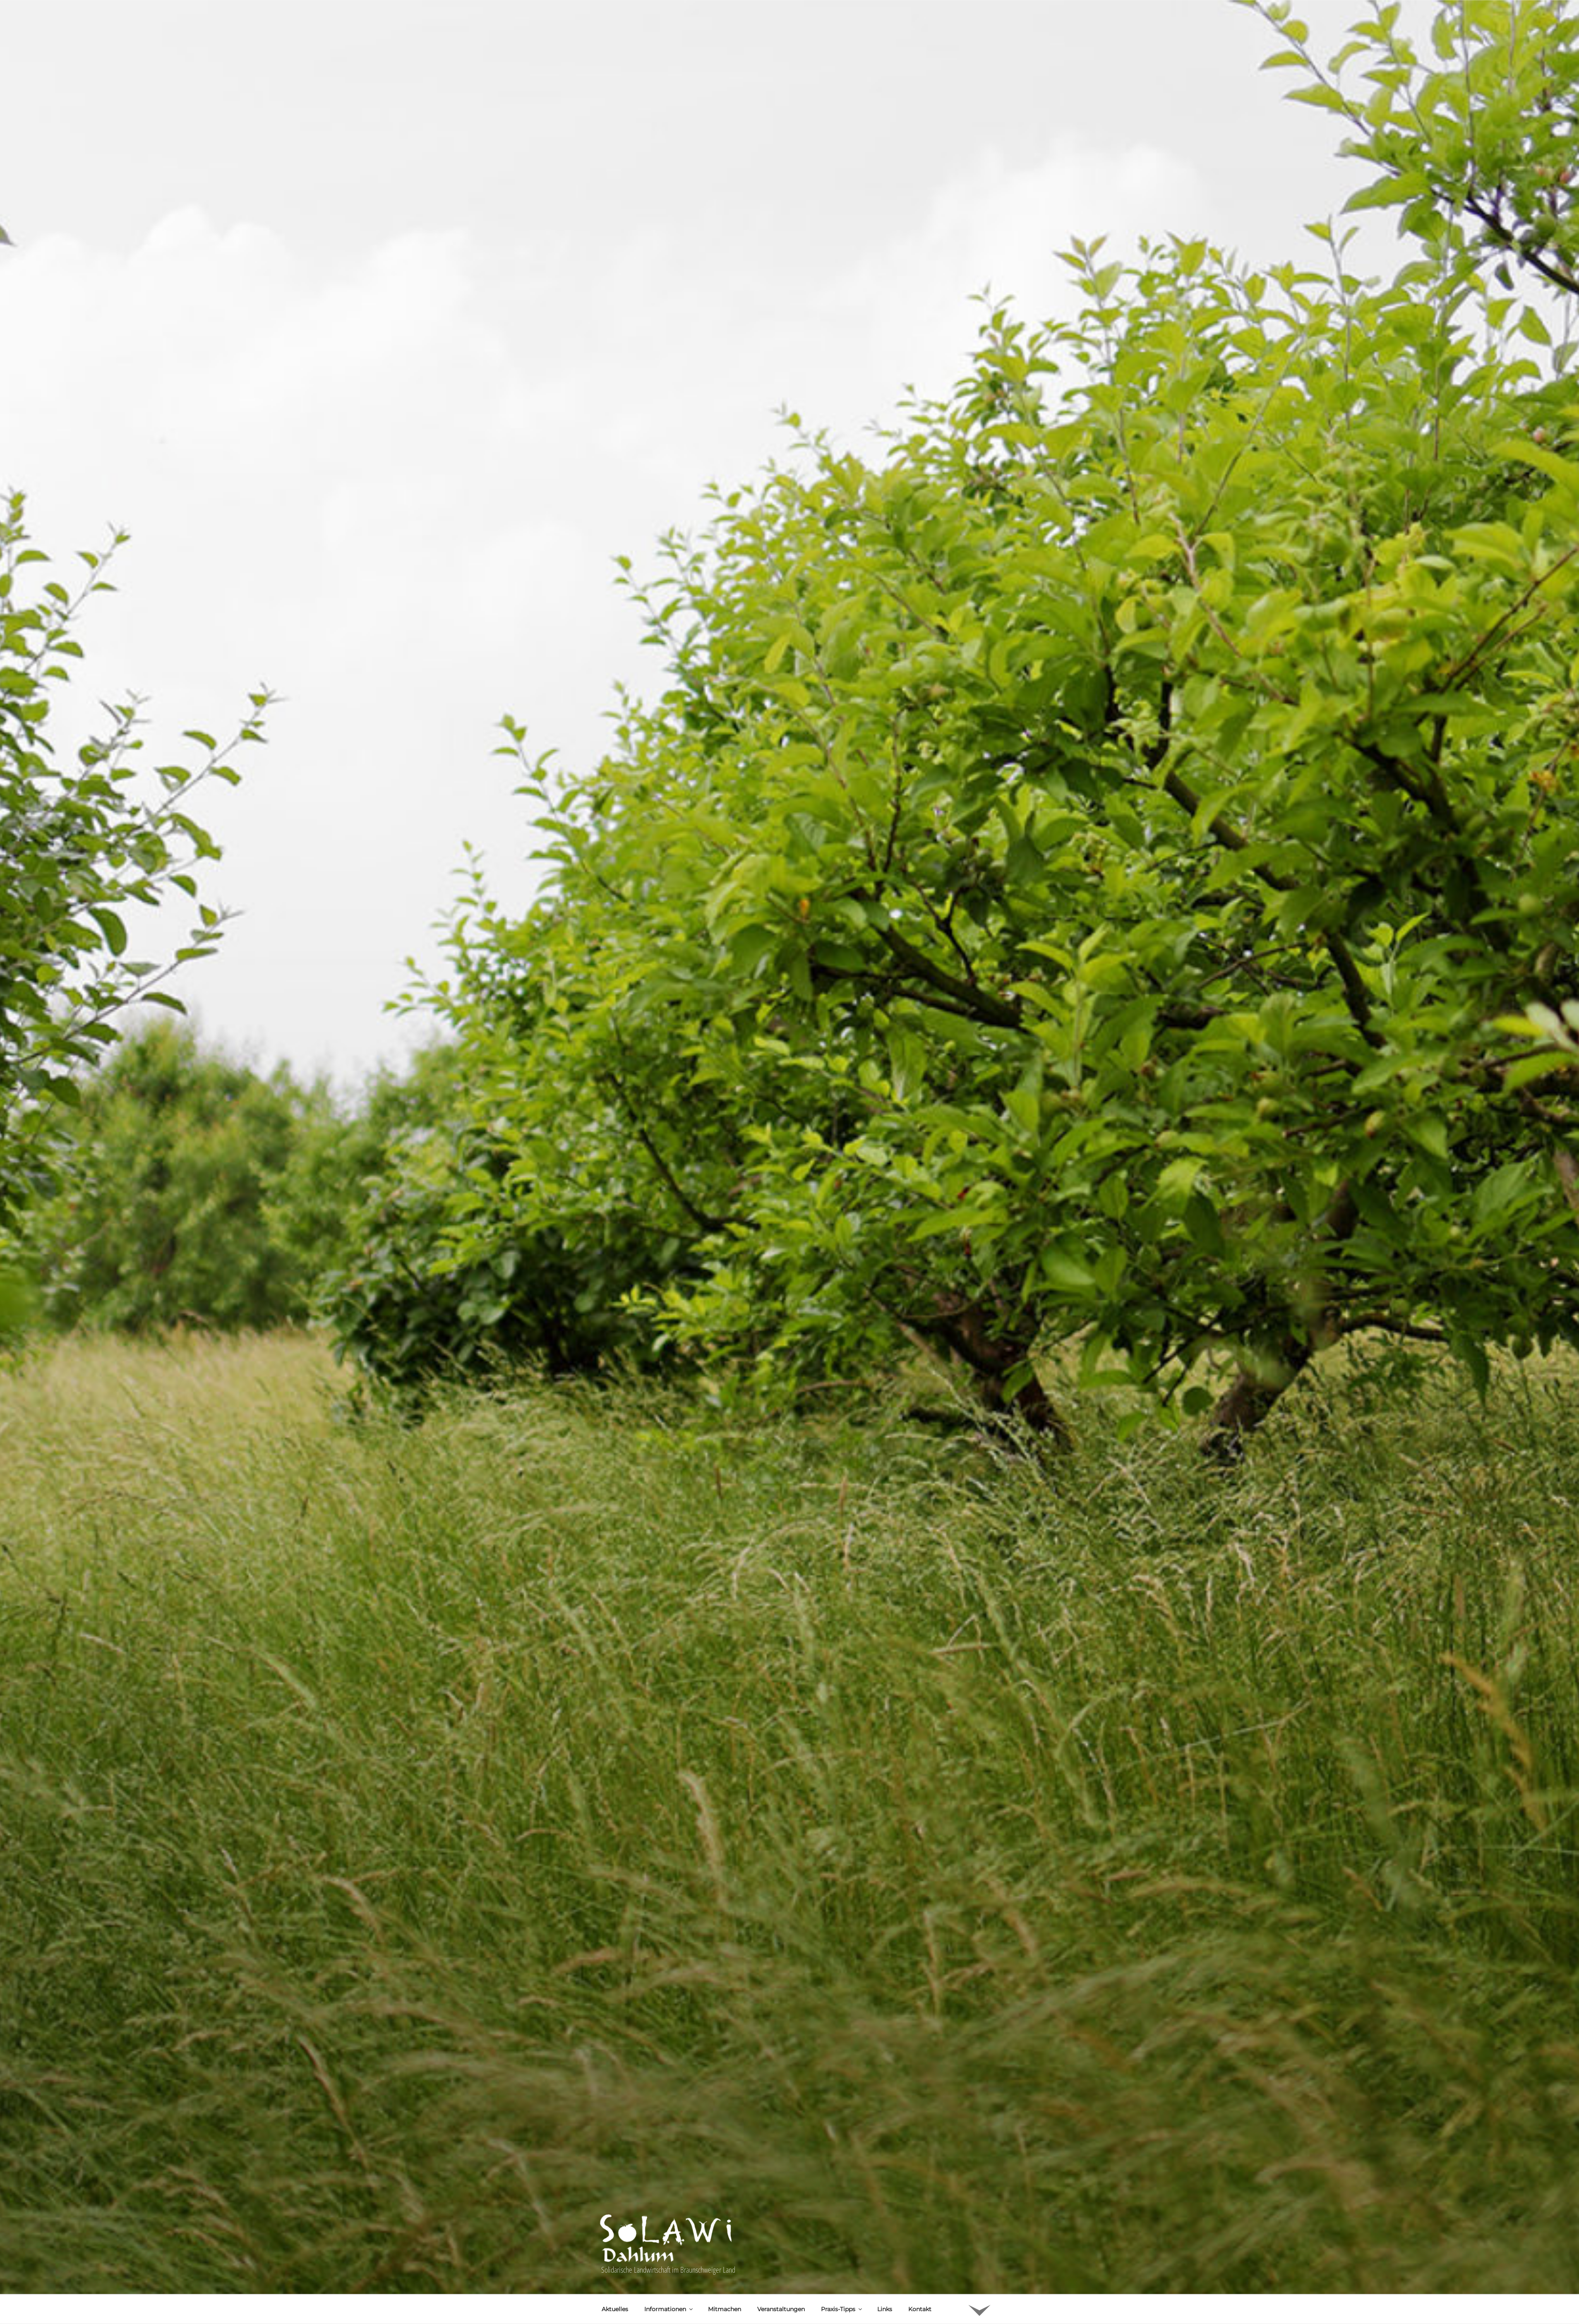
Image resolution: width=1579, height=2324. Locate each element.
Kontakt (919, 2178)
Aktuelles (615, 2178)
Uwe (682, 2230)
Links (884, 2178)
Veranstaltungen (781, 2178)
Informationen (669, 2178)
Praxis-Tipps (842, 2178)
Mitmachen (724, 2178)
